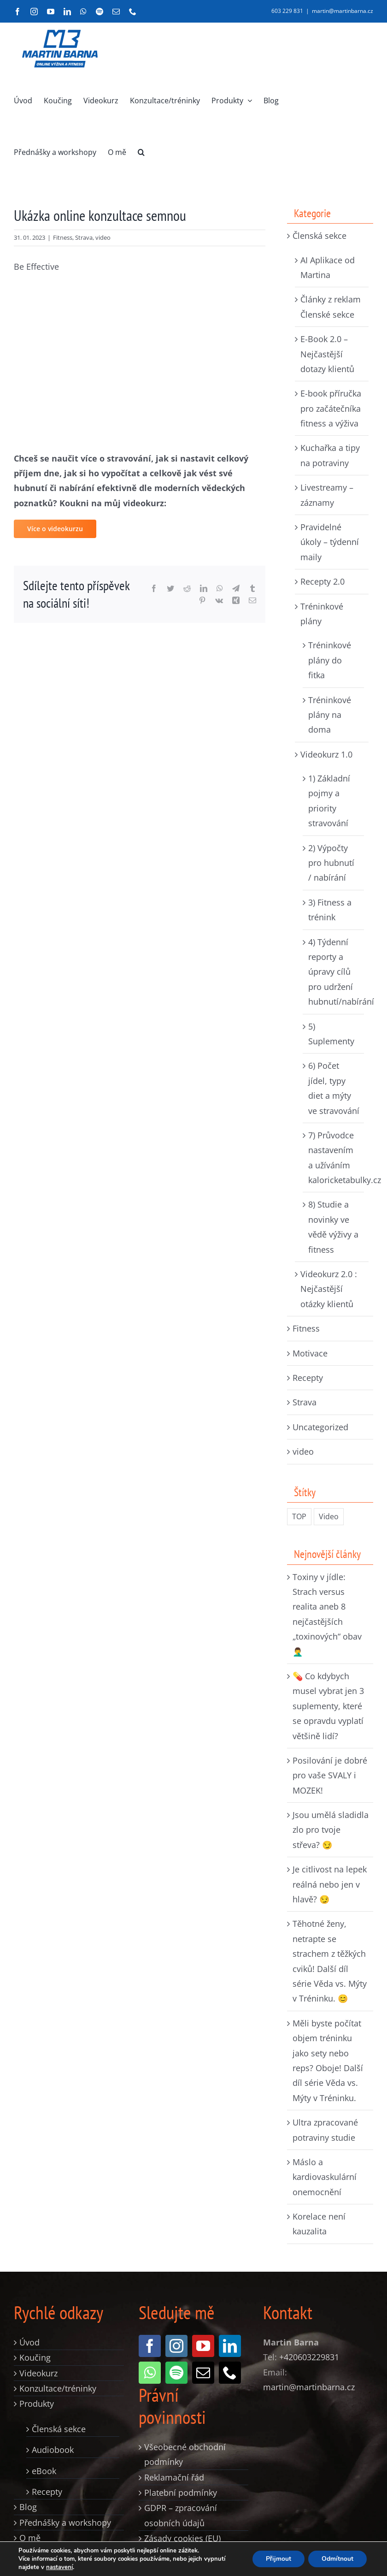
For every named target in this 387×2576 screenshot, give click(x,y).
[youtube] (203, 2346)
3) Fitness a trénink (330, 910)
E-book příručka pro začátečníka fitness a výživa (330, 408)
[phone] (230, 2373)
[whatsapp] (150, 2373)
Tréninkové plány (321, 614)
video (103, 237)
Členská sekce (319, 235)
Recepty (308, 1377)
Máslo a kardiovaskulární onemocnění (325, 2176)
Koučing (35, 2357)
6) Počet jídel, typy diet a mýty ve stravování (333, 1088)
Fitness (62, 237)
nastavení (59, 2567)
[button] (141, 152)
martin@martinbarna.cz (342, 11)
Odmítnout (337, 2558)
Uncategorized (320, 1427)
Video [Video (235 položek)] (329, 1516)
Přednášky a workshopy (65, 2522)
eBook (44, 2470)
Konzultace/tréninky (57, 2388)
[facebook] (150, 2346)
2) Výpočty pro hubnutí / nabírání (331, 862)
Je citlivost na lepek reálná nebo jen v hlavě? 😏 (330, 1884)
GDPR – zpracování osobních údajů (180, 2515)
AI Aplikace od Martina (327, 267)
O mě (30, 2537)
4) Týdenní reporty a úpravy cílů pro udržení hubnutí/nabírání (333, 971)
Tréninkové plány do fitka (329, 660)
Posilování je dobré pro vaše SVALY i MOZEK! (330, 1775)
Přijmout (277, 2558)
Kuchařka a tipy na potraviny (330, 455)
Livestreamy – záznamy (326, 495)
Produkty (36, 2403)
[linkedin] (230, 2346)
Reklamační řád (174, 2477)
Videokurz (38, 2373)
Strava (84, 237)
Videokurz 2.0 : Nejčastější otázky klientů (328, 1288)
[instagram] (176, 2346)
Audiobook (53, 2449)
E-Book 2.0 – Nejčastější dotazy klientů (327, 353)
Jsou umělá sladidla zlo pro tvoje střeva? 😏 (331, 1829)
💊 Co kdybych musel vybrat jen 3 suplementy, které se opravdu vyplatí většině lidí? (328, 1705)
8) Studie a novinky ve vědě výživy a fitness (333, 1227)
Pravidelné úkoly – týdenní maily (329, 542)
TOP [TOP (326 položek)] (299, 1516)
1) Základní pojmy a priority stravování (329, 801)
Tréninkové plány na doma (329, 714)
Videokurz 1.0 (326, 754)
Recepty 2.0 (322, 581)
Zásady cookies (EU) (182, 2538)
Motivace (310, 1353)
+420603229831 (309, 2357)
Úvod (29, 2342)
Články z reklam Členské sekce (330, 307)
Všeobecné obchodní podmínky (185, 2454)
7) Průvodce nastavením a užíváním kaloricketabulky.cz (333, 1157)
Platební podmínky (180, 2492)
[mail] (203, 2373)
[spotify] (176, 2373)
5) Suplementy (331, 1034)
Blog (28, 2506)
